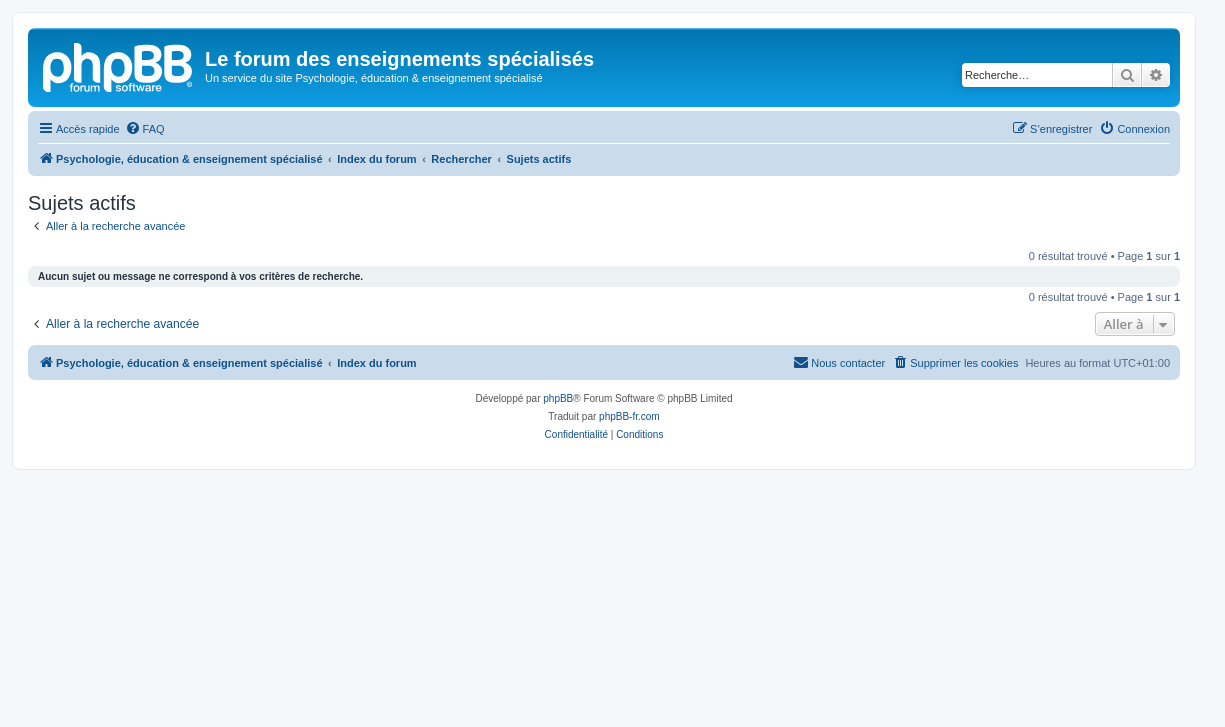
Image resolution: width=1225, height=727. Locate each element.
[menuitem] (145, 129)
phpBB (558, 398)
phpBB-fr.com (629, 416)
